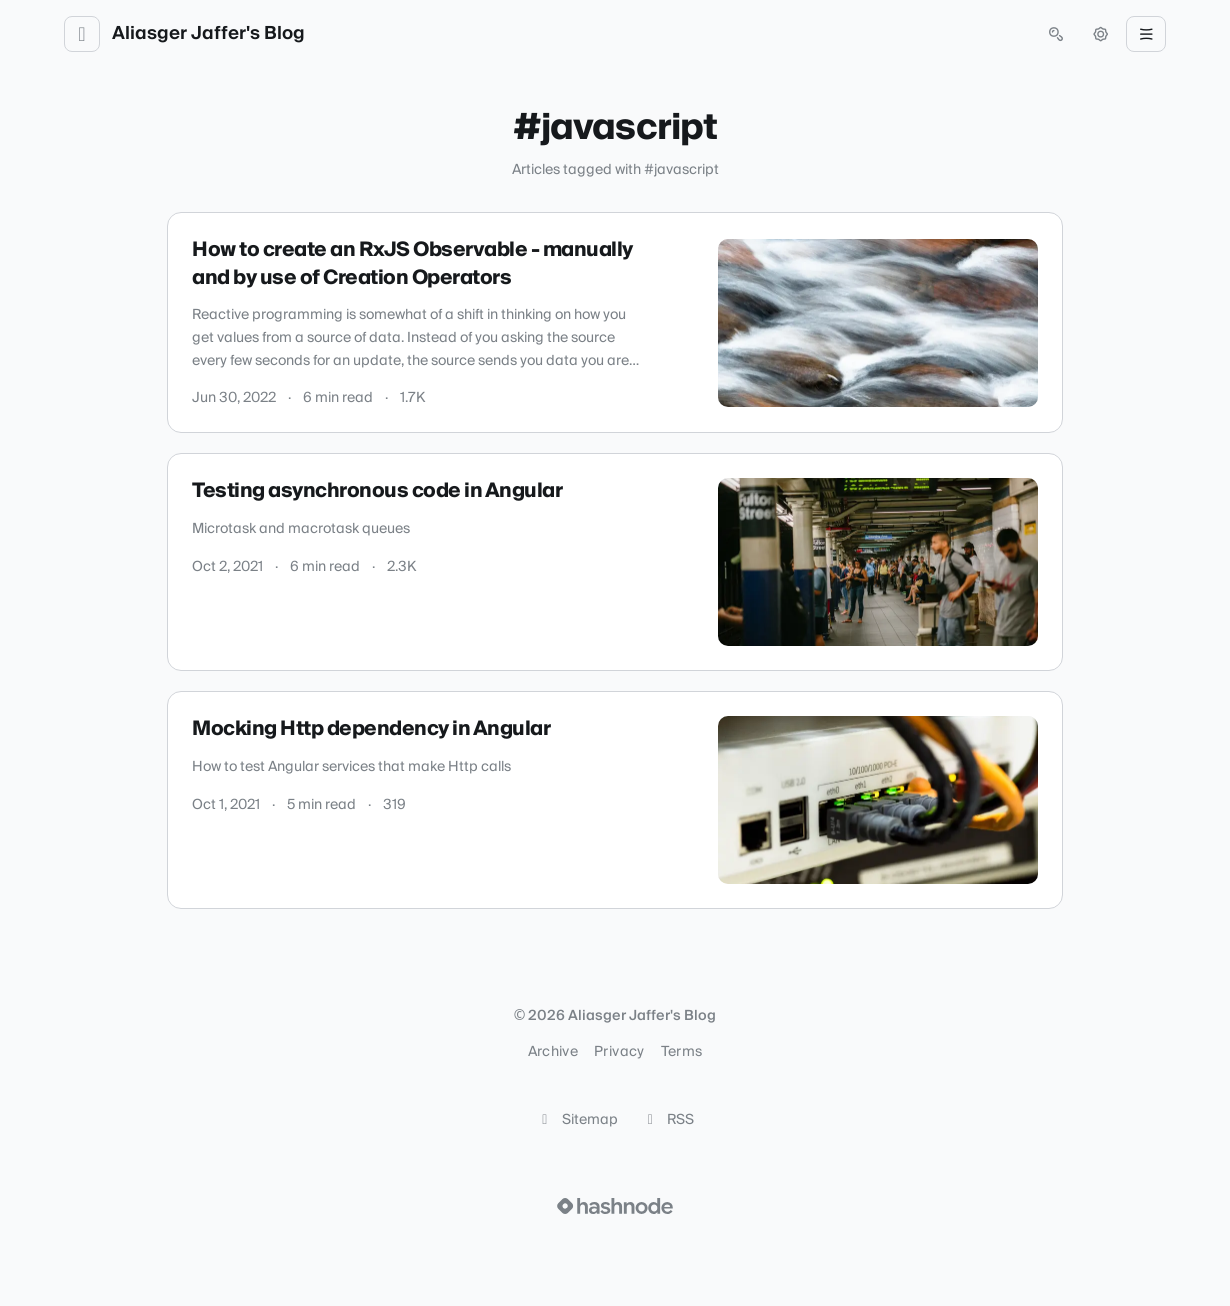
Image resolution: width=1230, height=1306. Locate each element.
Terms (682, 1052)
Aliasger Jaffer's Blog (208, 34)
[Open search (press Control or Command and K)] (1056, 34)
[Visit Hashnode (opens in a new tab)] (615, 1206)
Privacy (619, 1052)
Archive (553, 1052)
